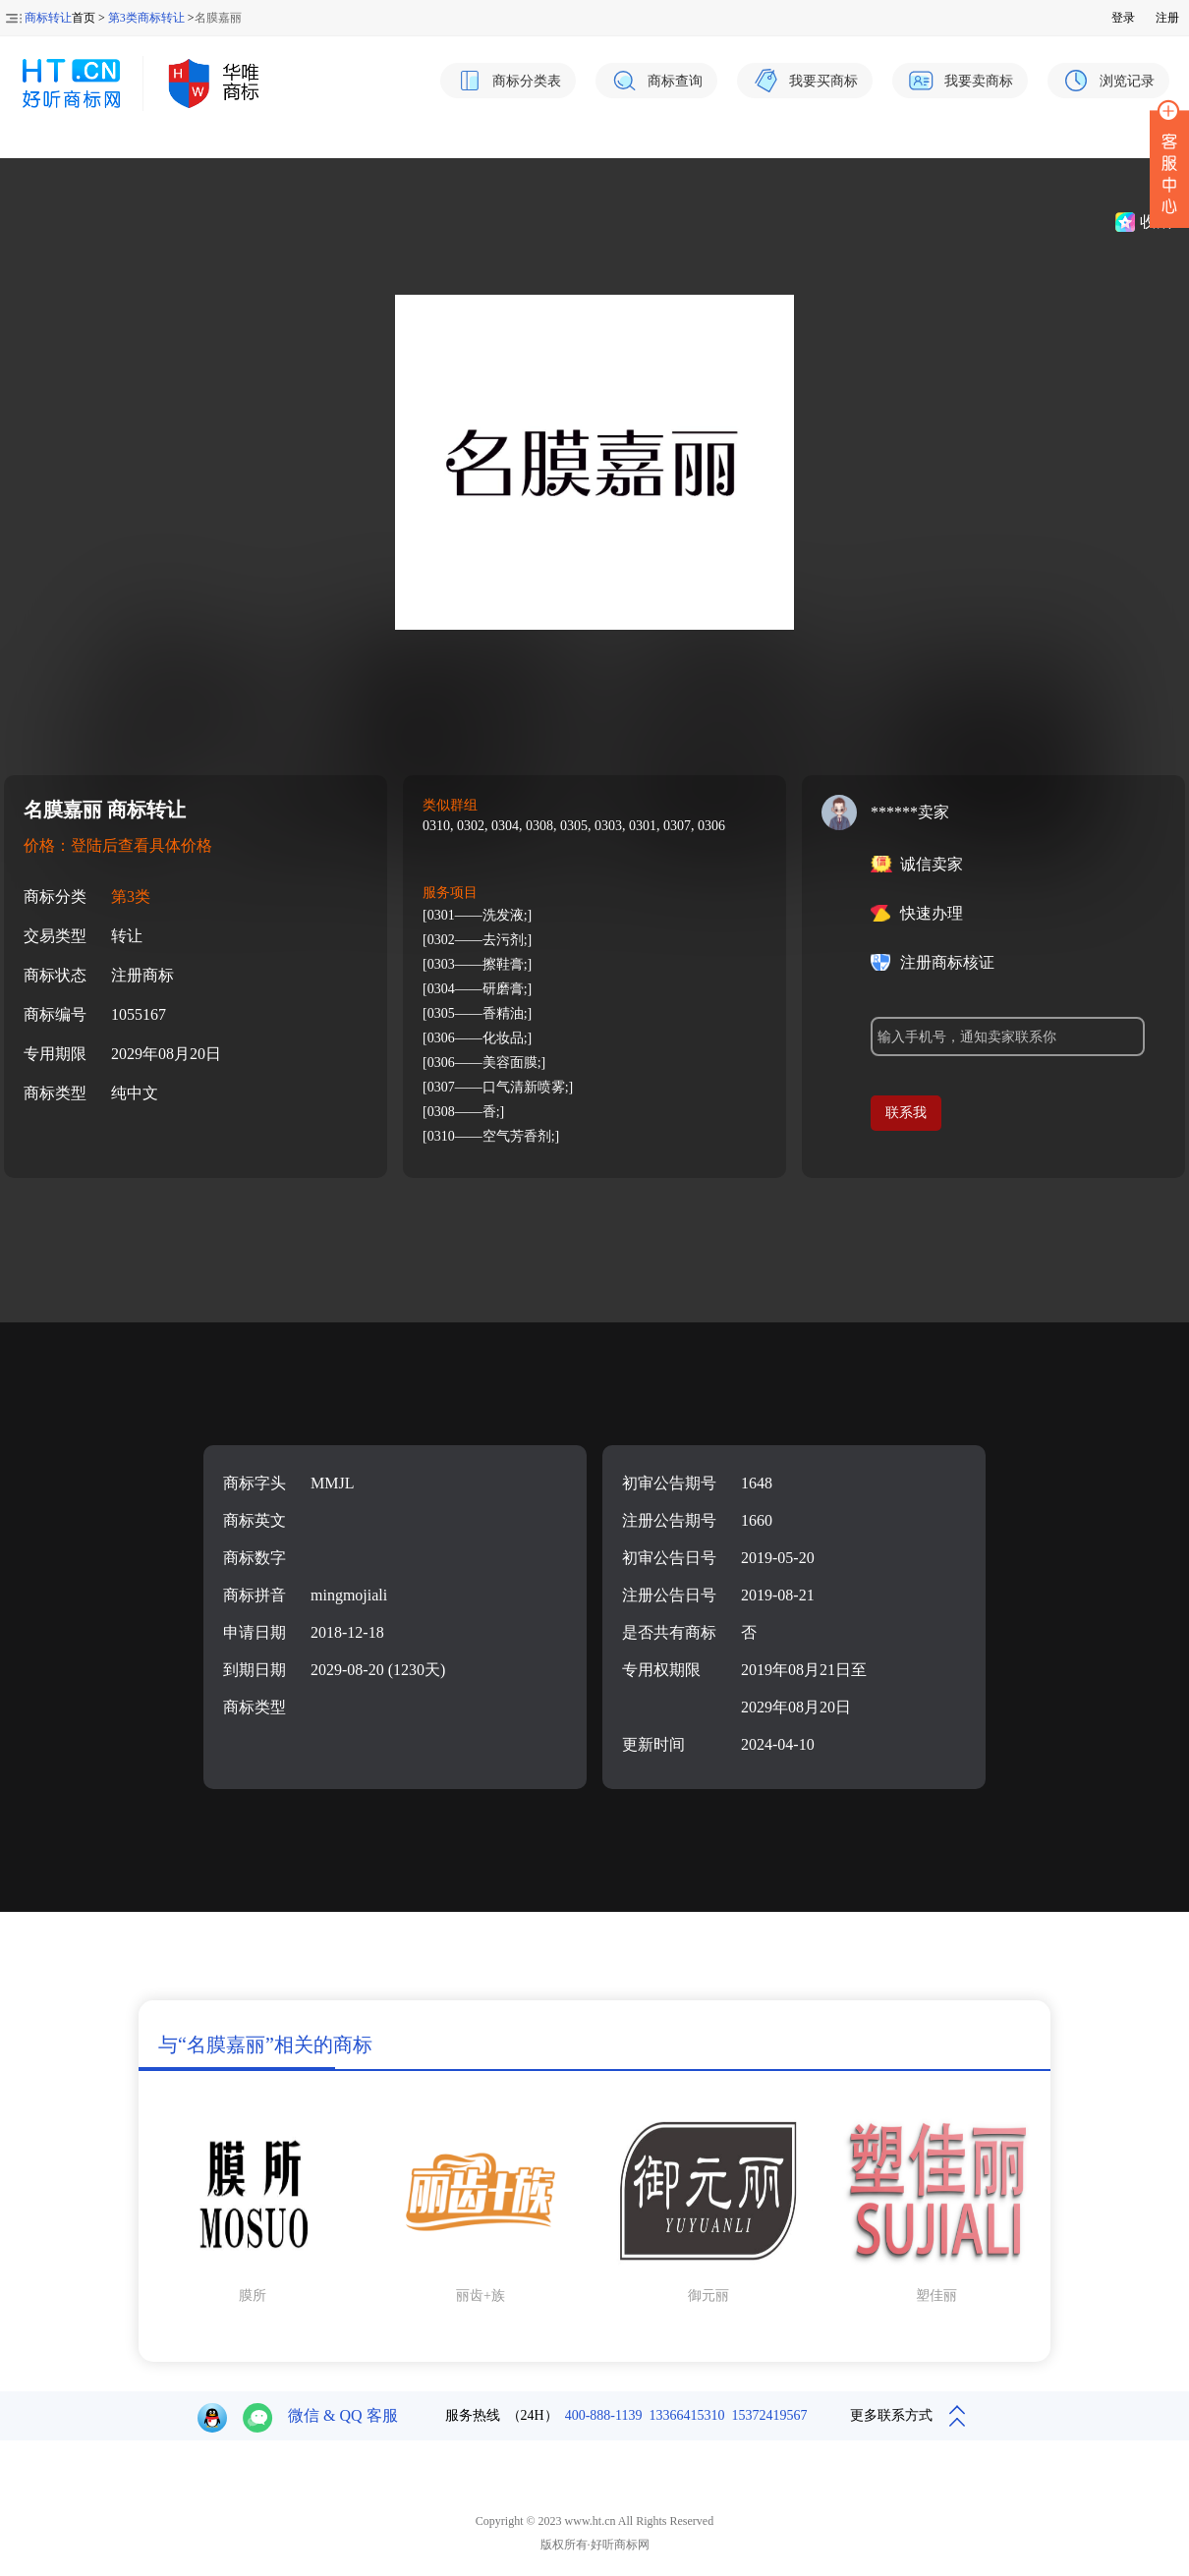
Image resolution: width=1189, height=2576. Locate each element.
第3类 (130, 896)
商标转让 (48, 18)
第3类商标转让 (146, 18)
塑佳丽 (936, 2295)
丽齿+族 (480, 2295)
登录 (1123, 18)
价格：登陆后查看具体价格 (118, 845)
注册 (1167, 18)
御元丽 (708, 2295)
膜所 (252, 2295)
